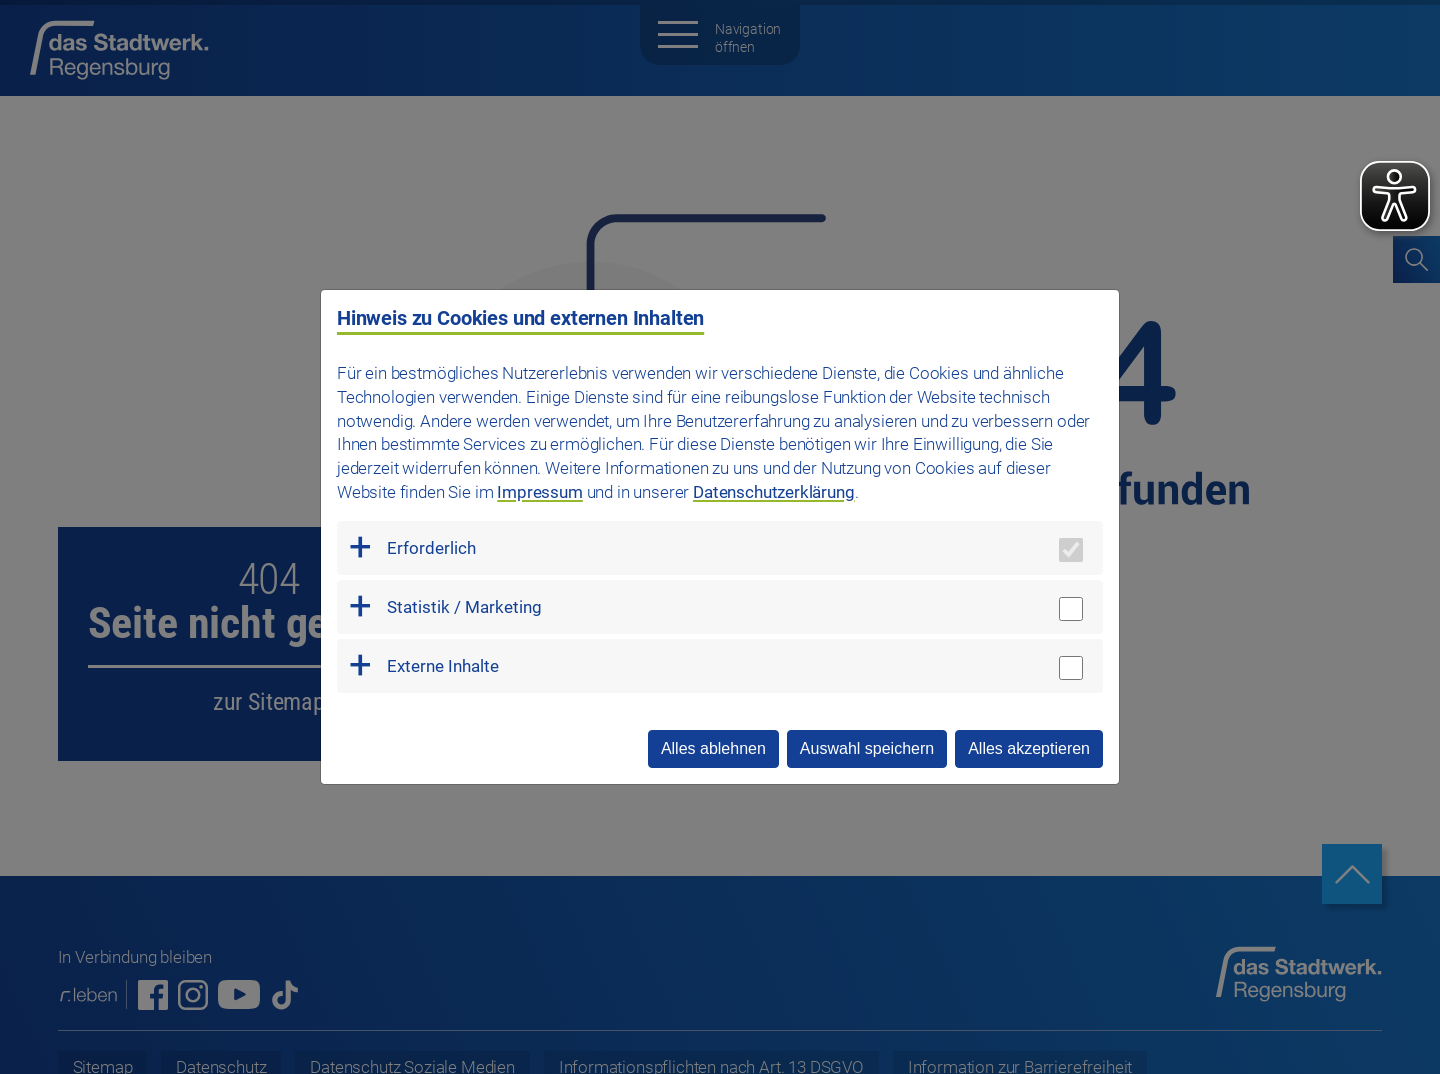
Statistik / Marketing (464, 607)
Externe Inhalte (443, 666)
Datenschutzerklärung (774, 492)
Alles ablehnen (713, 748)
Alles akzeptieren (1029, 748)
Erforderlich (431, 548)
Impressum (539, 492)
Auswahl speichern (867, 748)
